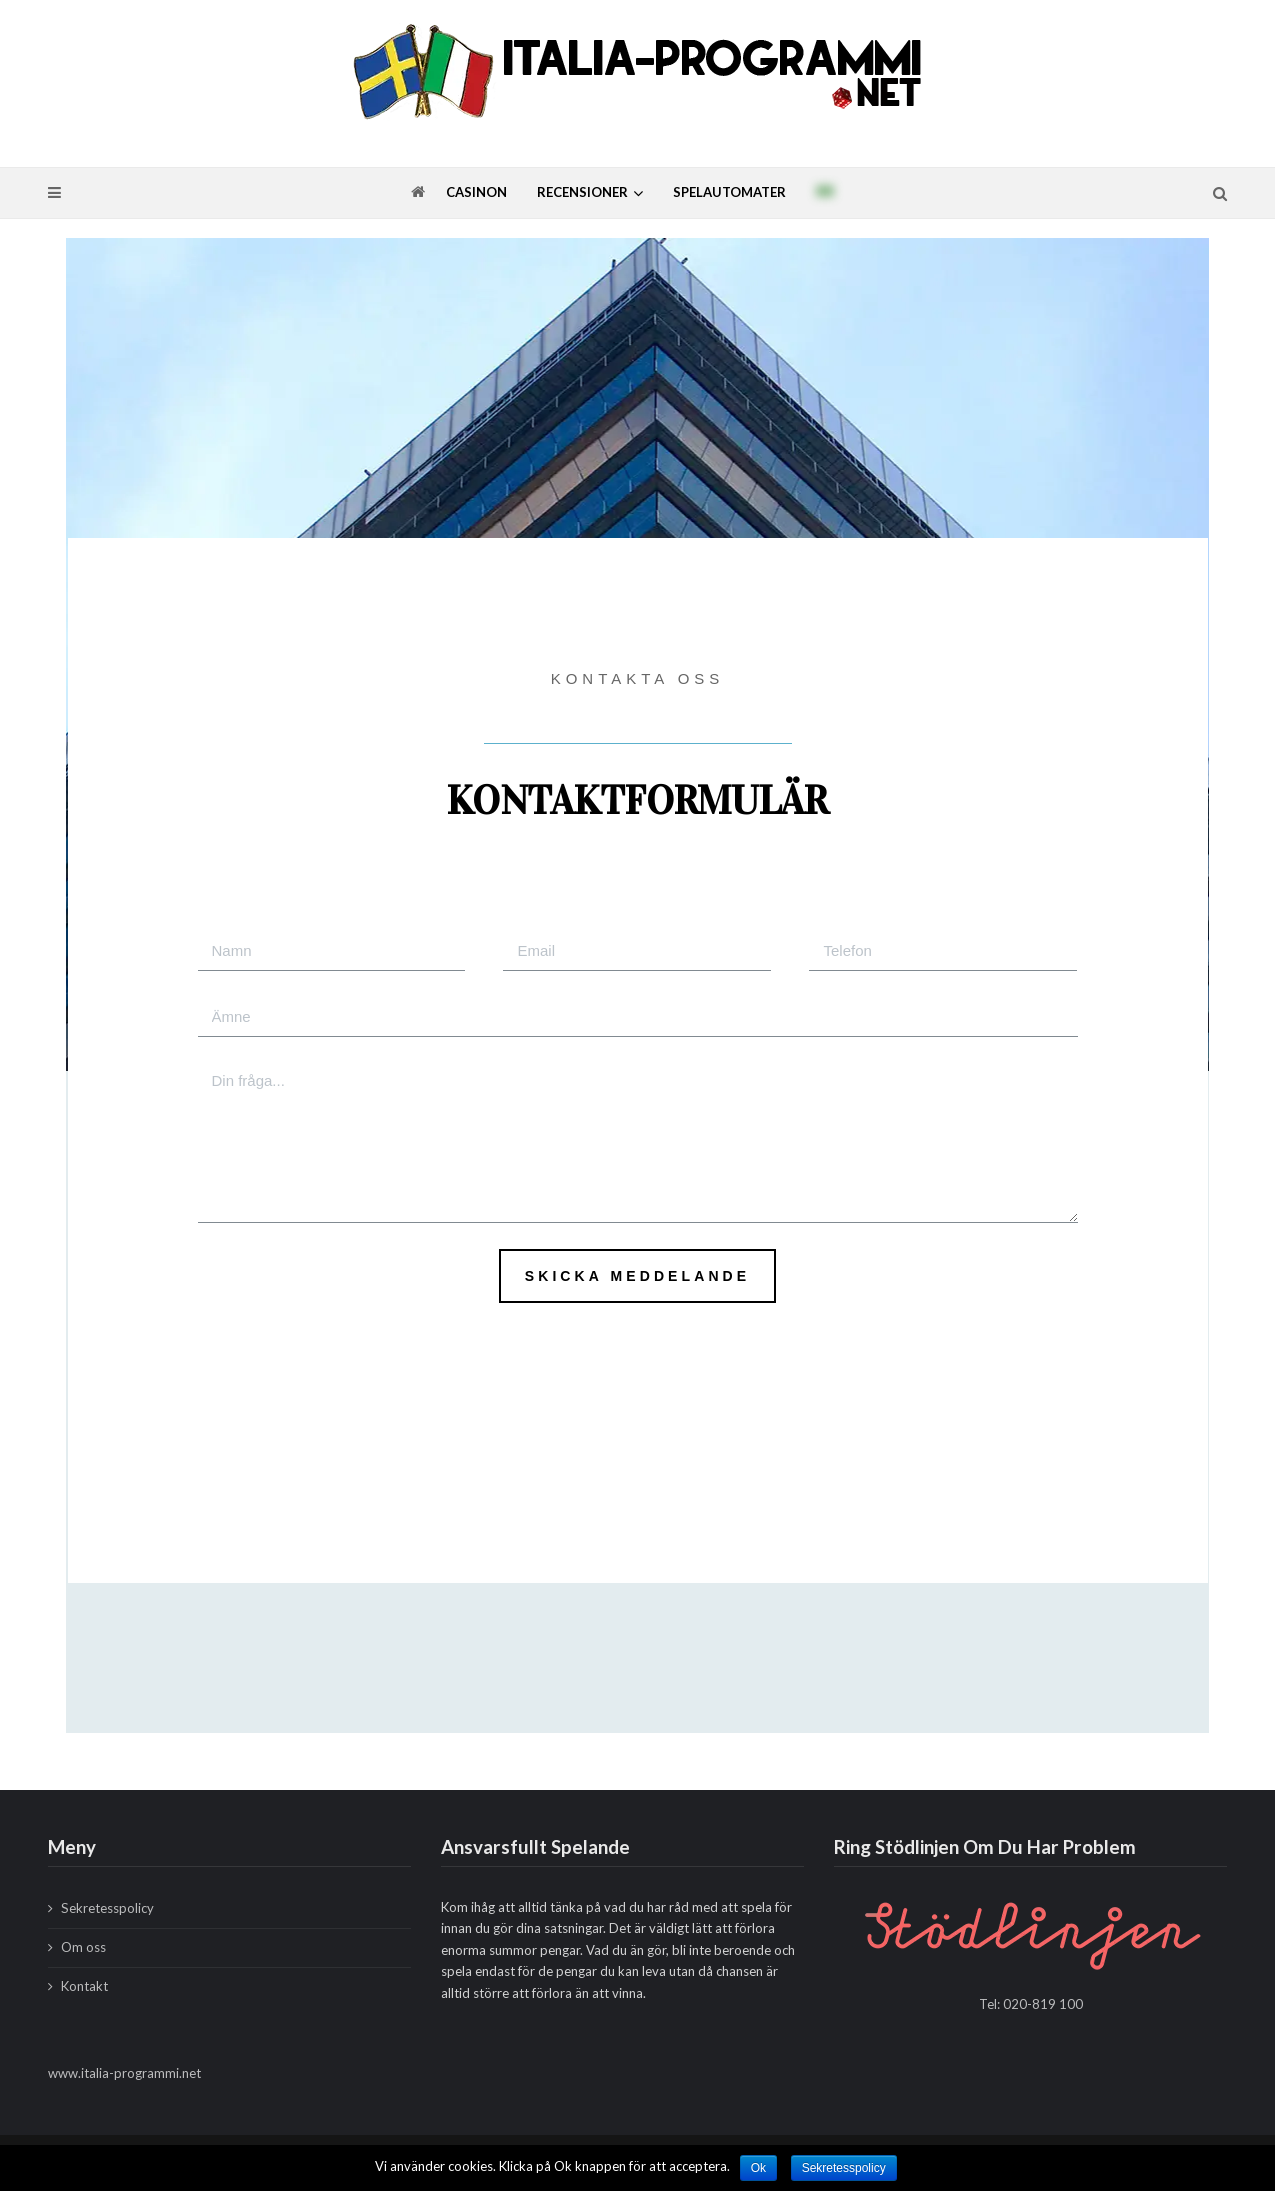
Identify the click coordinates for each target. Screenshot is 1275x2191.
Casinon (476, 192)
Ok (758, 2168)
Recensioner (582, 192)
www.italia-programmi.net (124, 2073)
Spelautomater (729, 192)
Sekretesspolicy (107, 1908)
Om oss (83, 1947)
